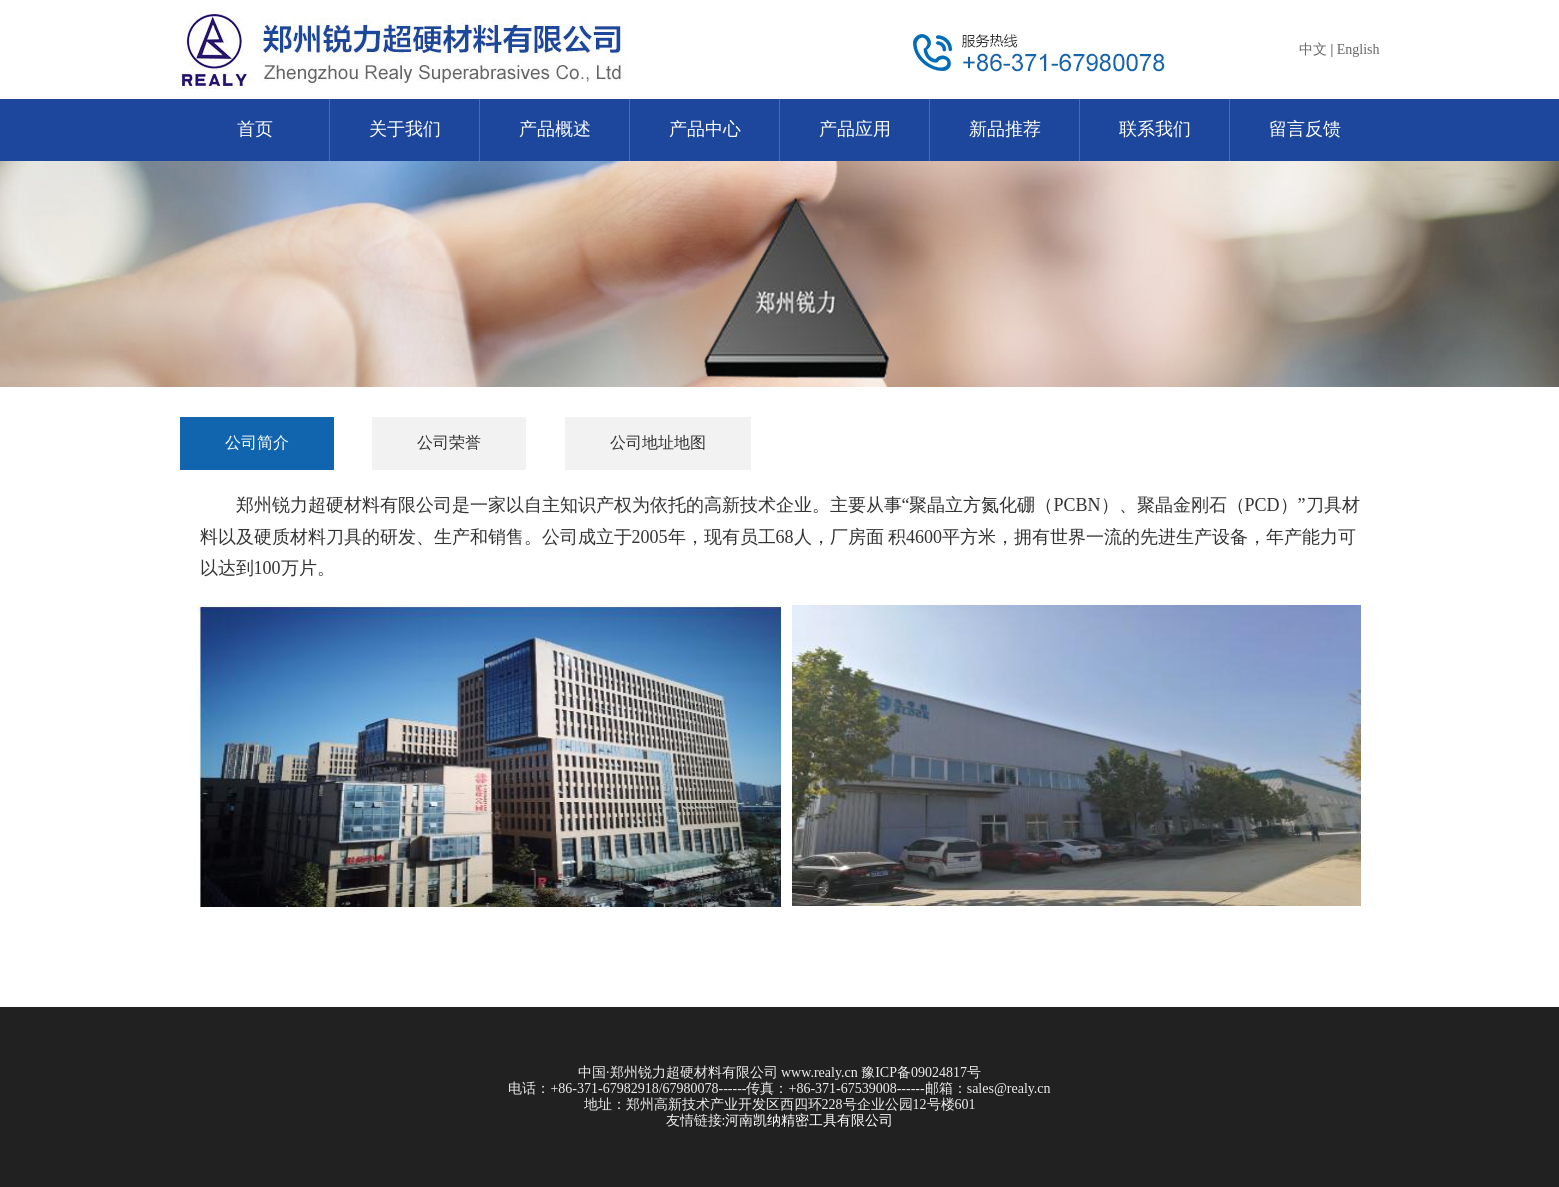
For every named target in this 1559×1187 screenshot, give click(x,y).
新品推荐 (1005, 129)
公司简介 (257, 442)
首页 (255, 129)
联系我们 (1155, 129)
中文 (1313, 49)
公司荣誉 (449, 442)
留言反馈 (1305, 129)
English (1358, 49)
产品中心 (705, 129)
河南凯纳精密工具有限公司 (809, 1120)
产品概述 (555, 129)
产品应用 (855, 129)
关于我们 (405, 129)
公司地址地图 (658, 442)
